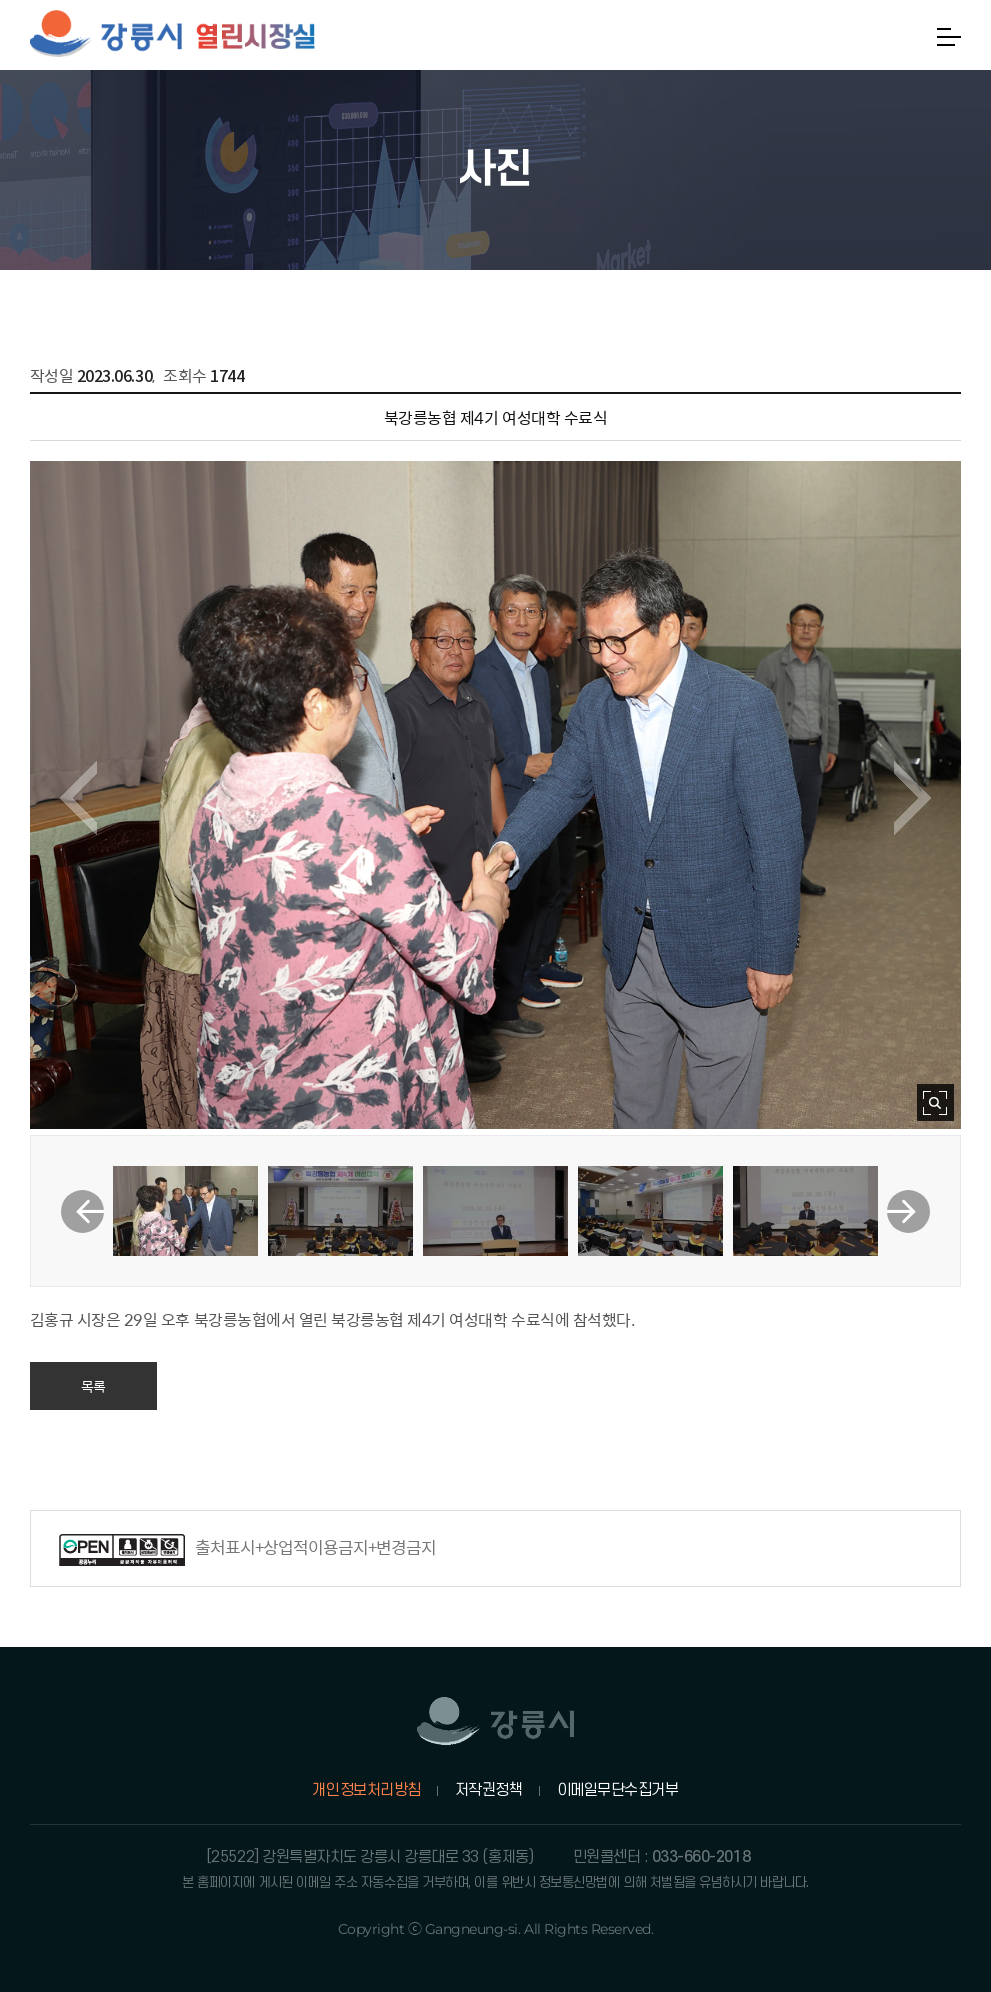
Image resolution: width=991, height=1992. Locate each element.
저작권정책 (489, 1790)
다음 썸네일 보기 (908, 1211)
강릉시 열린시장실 (172, 35)
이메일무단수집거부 (618, 1790)
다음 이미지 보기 (912, 798)
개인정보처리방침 (366, 1790)
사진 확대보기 (935, 1102)
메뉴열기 (949, 37)
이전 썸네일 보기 (82, 1211)
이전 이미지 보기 (78, 798)
